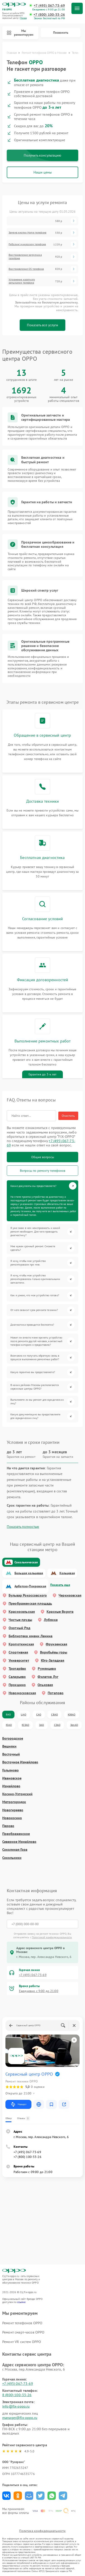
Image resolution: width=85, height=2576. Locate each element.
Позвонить (60, 33)
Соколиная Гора (14, 1849)
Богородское (12, 1738)
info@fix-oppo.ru (16, 2406)
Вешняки (9, 1746)
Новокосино (12, 1818)
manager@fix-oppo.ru (19, 2417)
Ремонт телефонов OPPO (22, 2323)
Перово (8, 1826)
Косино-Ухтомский (17, 1794)
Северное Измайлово (19, 1842)
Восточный (11, 1754)
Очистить (68, 1116)
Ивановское (11, 1778)
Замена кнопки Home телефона (27, 232)
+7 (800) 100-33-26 (49, 14)
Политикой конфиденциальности (52, 1937)
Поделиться (6, 2495)
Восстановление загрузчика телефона (25, 256)
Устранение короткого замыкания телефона (22, 281)
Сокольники (11, 1858)
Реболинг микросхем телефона (27, 244)
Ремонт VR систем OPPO (21, 2341)
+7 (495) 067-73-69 (49, 5)
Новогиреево (12, 1810)
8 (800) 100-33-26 (17, 2395)
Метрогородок (14, 1802)
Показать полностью (23, 1526)
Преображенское (16, 1834)
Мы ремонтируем (20, 33)
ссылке (21, 2302)
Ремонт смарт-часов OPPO (23, 2332)
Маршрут (18, 2104)
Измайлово (11, 1786)
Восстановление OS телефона (26, 269)
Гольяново (10, 1770)
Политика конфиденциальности (42, 2531)
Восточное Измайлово (20, 1762)
